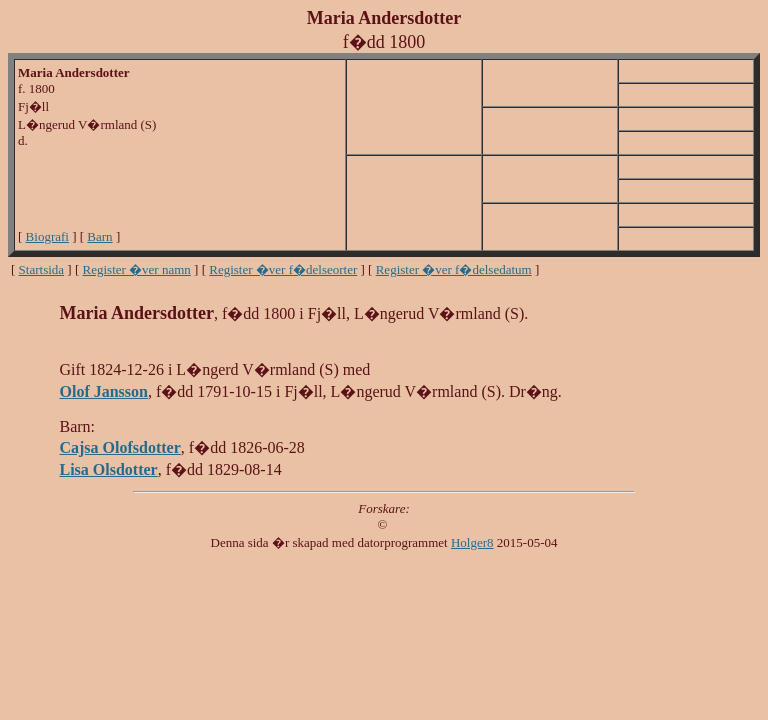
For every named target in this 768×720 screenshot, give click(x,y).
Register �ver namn (137, 269)
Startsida (42, 269)
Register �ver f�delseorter (283, 269)
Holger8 (472, 542)
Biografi (47, 236)
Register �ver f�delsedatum (454, 269)
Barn (99, 236)
